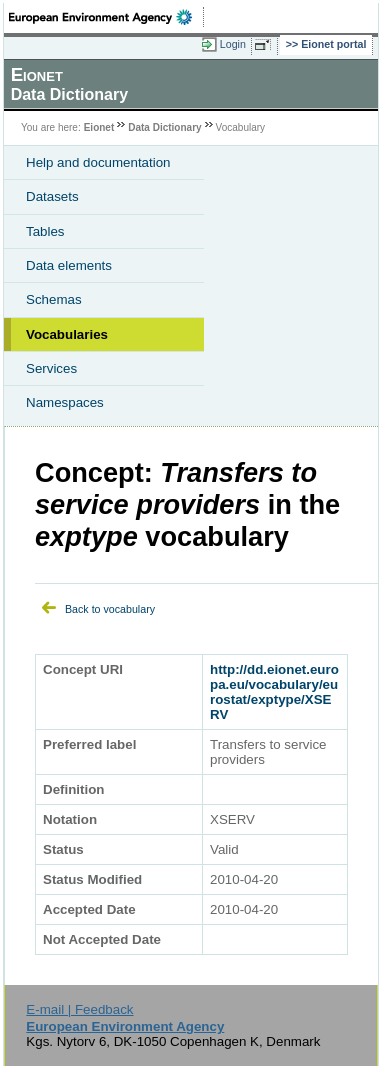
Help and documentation (98, 162)
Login (233, 44)
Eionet (99, 127)
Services (51, 368)
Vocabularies (67, 334)
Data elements (69, 265)
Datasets (52, 196)
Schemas (54, 299)
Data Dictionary (164, 127)
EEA (106, 17)
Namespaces (65, 402)
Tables (45, 231)
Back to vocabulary (110, 609)
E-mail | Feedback (79, 1009)
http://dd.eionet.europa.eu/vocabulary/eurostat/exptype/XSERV (274, 692)
